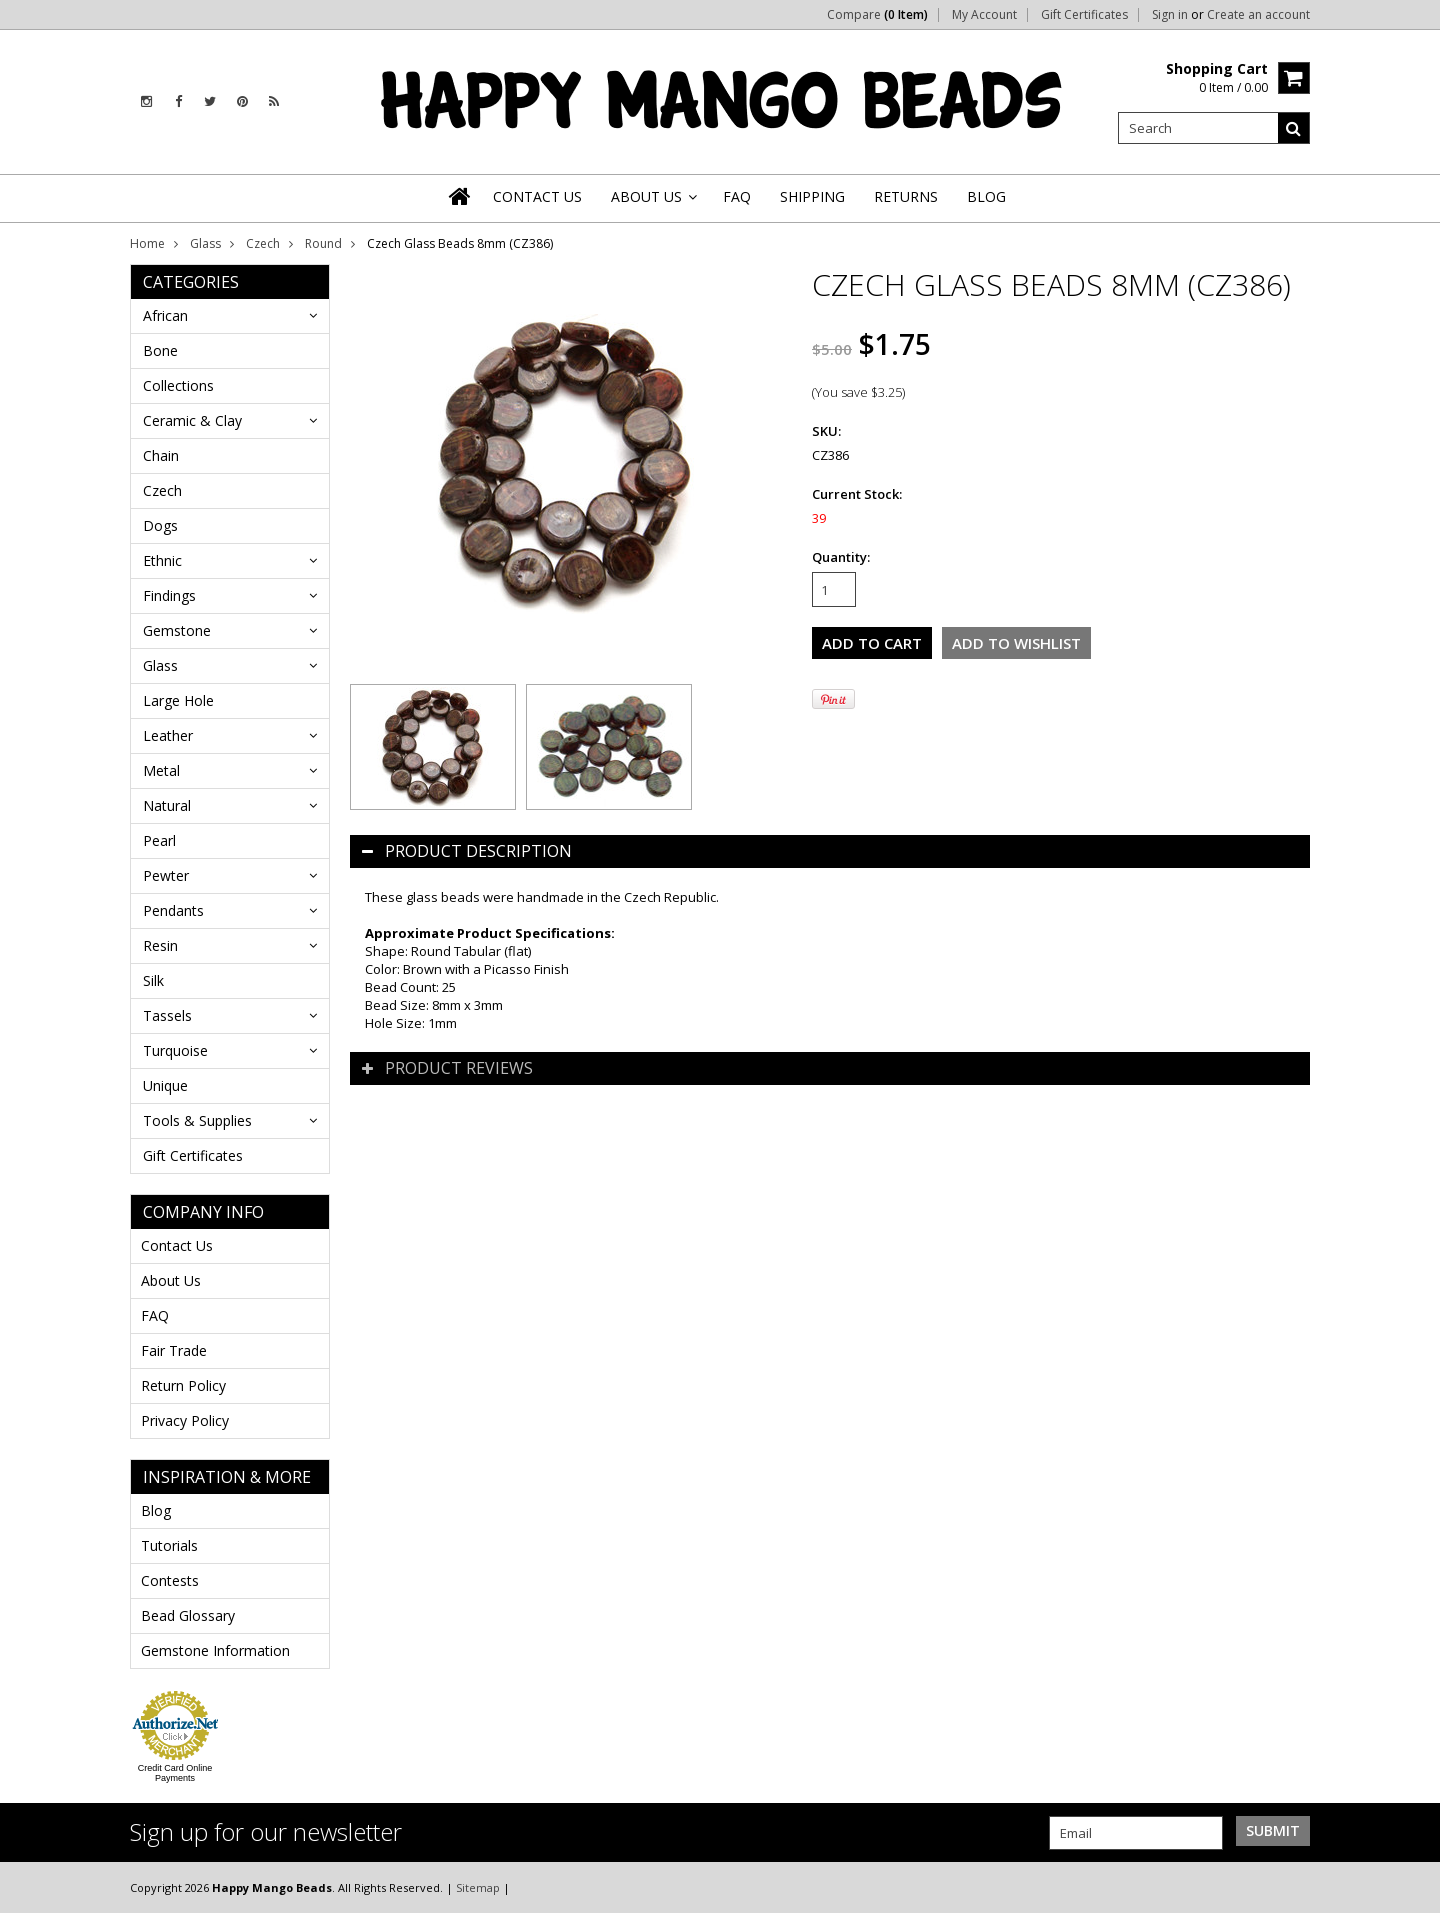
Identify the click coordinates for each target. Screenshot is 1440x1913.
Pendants (173, 910)
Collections (178, 385)
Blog (156, 1510)
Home (147, 243)
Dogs (160, 525)
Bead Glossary (188, 1615)
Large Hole (178, 700)
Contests (170, 1580)
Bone (160, 350)
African (165, 315)
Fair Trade (174, 1350)
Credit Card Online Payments (175, 1773)
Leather (168, 735)
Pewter (166, 875)
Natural (167, 805)
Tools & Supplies (197, 1120)
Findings (169, 595)
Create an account (1258, 15)
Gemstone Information (215, 1650)
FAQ (155, 1315)
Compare (877, 15)
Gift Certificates (1084, 15)
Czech (263, 243)
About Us (171, 1280)
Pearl (159, 840)
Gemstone (177, 630)
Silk (153, 980)
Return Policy (183, 1385)
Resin (160, 945)
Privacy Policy (185, 1420)
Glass (205, 243)
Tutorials (169, 1545)
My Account (984, 15)
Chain (161, 455)
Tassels (167, 1015)
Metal (161, 770)
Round (323, 243)
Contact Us (177, 1245)
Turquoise (175, 1050)
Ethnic (162, 560)
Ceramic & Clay (192, 420)
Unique (165, 1085)
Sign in (1170, 15)
